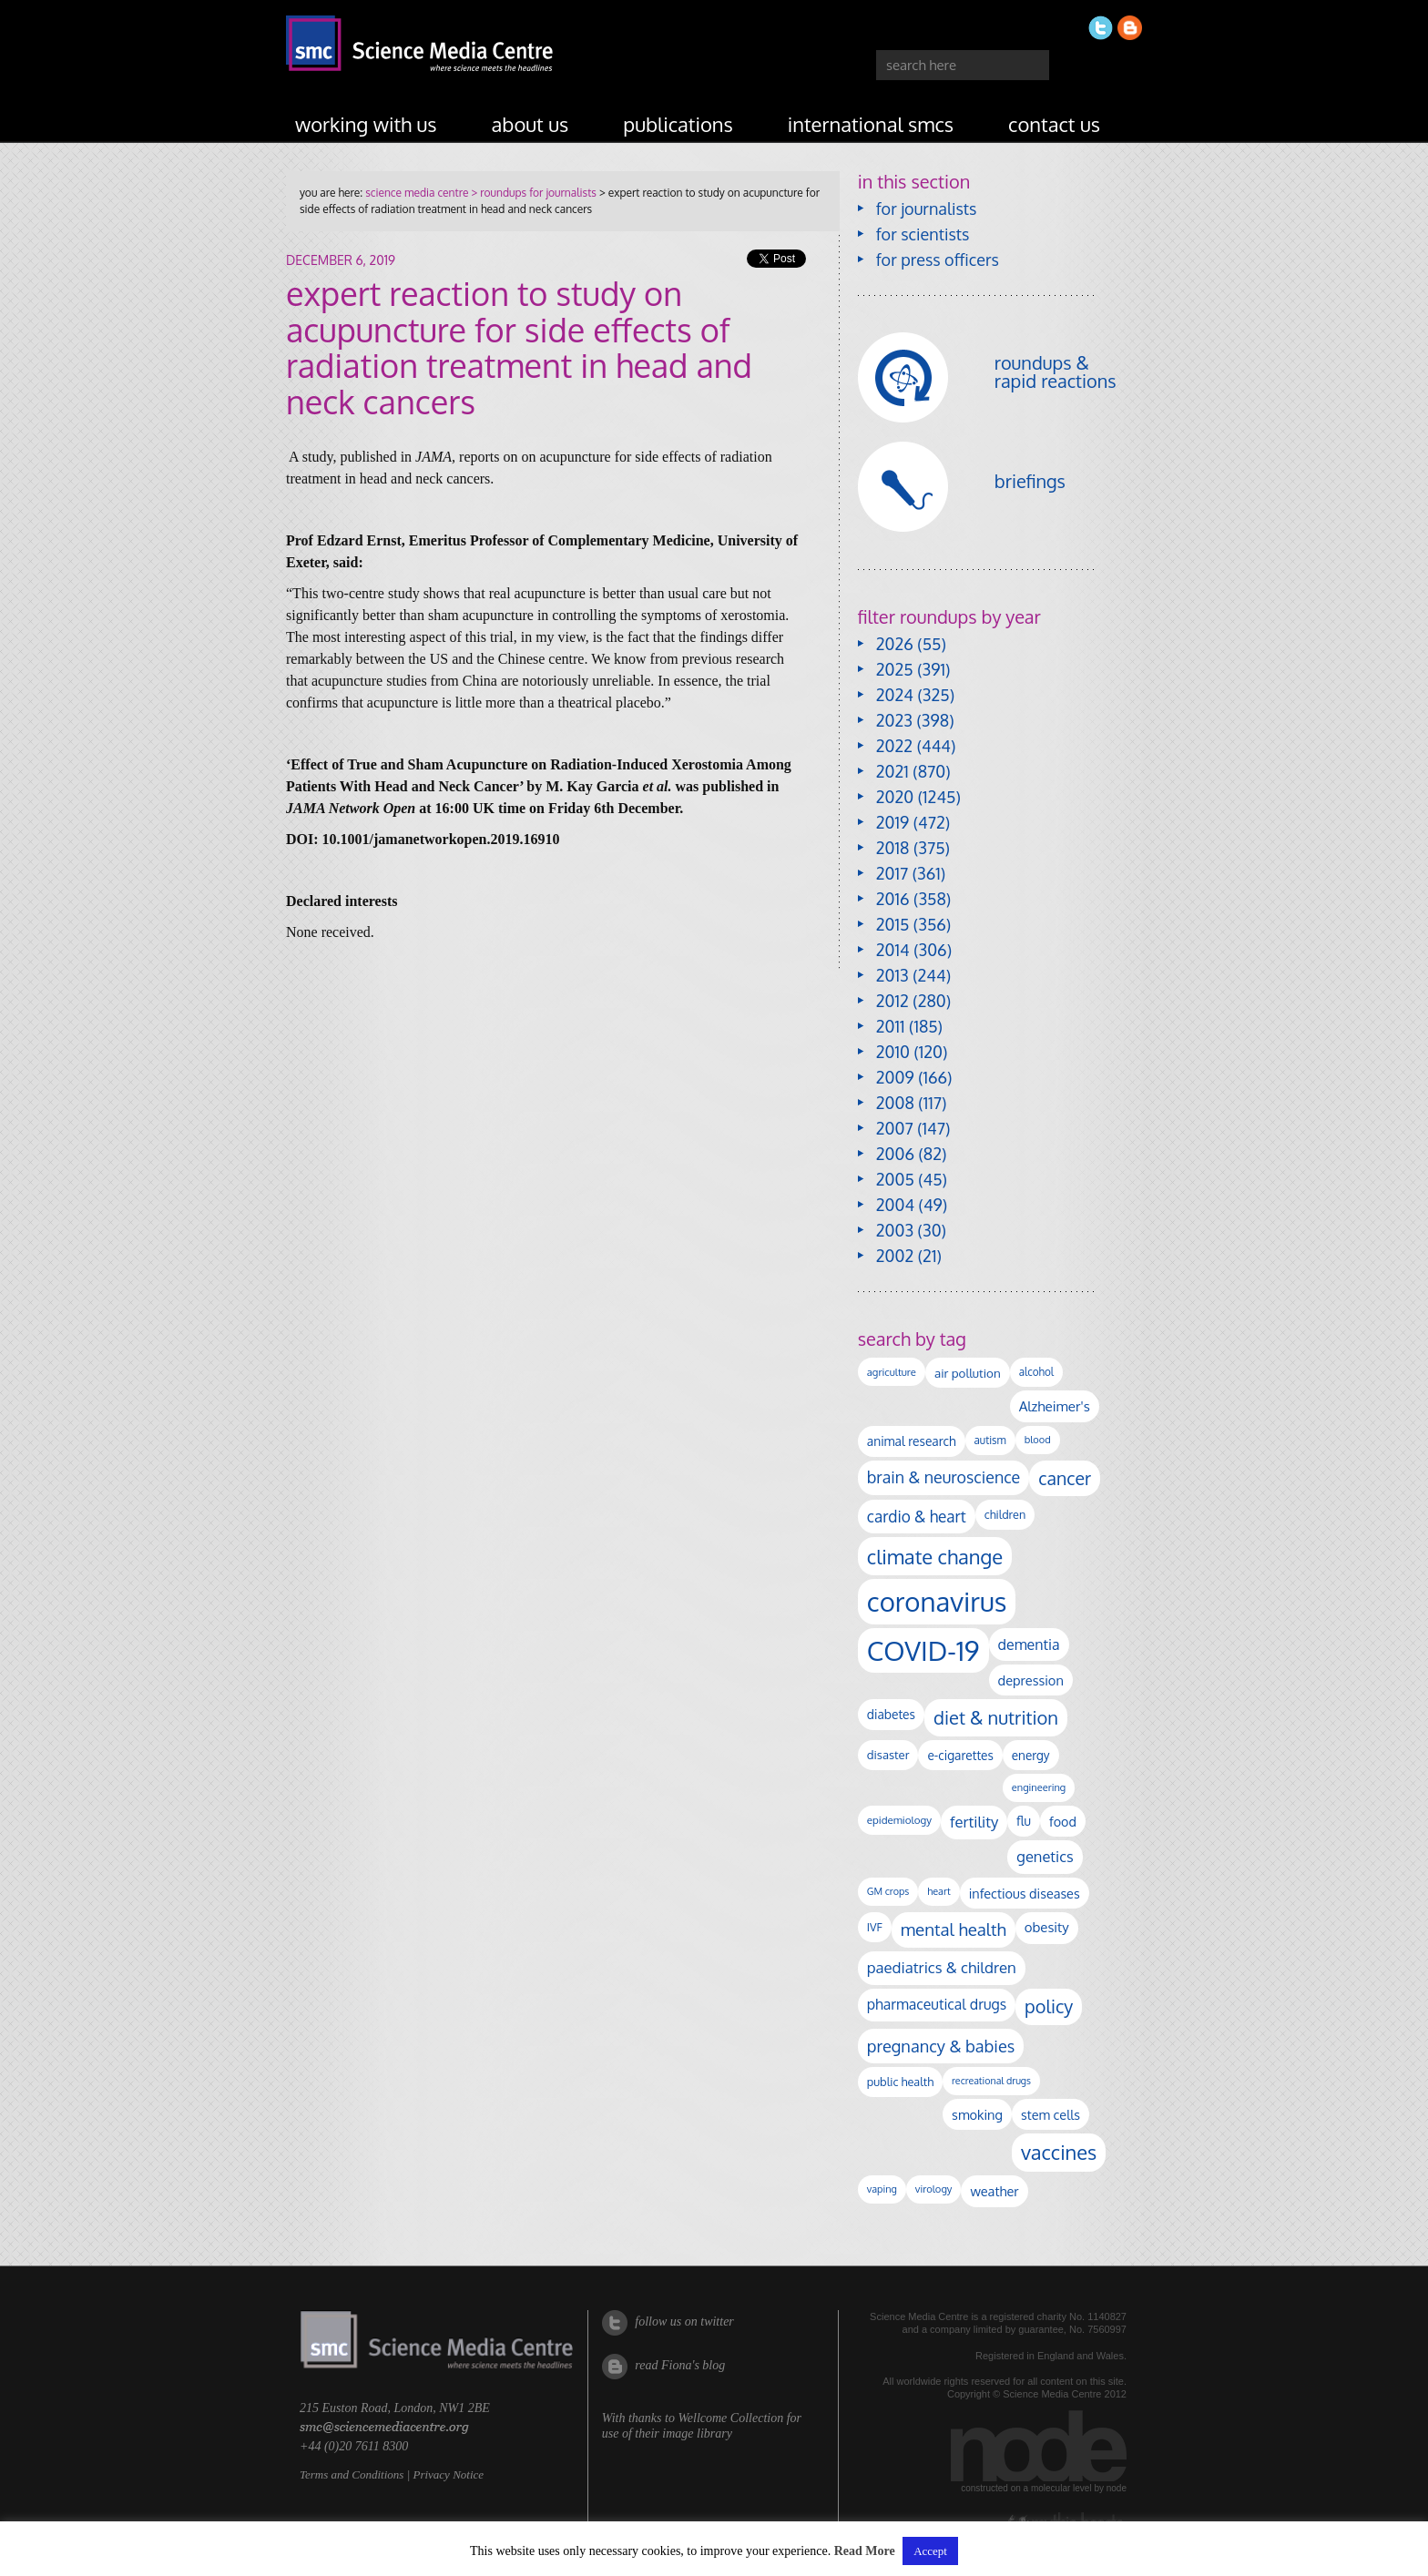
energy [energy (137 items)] (1031, 1755)
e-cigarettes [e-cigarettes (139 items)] (960, 1755)
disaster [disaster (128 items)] (888, 1754)
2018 (893, 848)
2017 (892, 873)
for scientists (923, 234)
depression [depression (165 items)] (1031, 1680)
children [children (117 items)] (1005, 1514)
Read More (864, 2551)
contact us (1054, 124)
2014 (893, 950)
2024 (894, 695)
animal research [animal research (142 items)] (911, 1441)
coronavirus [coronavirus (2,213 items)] (937, 1601)
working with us (366, 124)
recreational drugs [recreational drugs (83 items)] (991, 2080)
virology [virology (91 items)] (934, 2189)
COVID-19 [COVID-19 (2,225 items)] (923, 1650)
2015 (893, 924)
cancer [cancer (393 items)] (1064, 1478)
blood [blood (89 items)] (1038, 1439)
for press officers (937, 259)
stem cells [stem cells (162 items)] (1050, 2114)
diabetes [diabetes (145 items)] (891, 1714)
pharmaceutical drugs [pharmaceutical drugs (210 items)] (936, 2004)
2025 (894, 669)
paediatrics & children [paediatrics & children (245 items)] (941, 1967)
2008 (895, 1103)
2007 (894, 1128)
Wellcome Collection (730, 2418)
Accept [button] (930, 2551)
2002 (894, 1256)
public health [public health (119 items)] (900, 2081)
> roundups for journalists (532, 192)
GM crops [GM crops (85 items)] (888, 1891)
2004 (895, 1205)
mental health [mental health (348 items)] (953, 1929)
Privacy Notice (448, 2474)
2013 (892, 975)
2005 (895, 1179)
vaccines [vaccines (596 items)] (1058, 2152)
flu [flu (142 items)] (1023, 1820)
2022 (894, 746)
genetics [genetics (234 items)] (1044, 1856)
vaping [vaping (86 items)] (882, 2189)
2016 (893, 899)
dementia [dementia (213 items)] (1029, 1644)
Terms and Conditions (351, 2474)
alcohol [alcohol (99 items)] (1036, 1372)
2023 (894, 720)
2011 (890, 1026)
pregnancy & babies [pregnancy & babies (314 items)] (941, 2045)
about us (530, 124)
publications (678, 124)
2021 (892, 771)
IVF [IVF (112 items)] (874, 1926)
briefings (1030, 481)
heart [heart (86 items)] (938, 1891)
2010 (893, 1052)
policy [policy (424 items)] (1049, 2006)
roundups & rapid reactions (1055, 371)
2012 (892, 1001)
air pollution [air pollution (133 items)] (967, 1372)
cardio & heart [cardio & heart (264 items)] (916, 1516)
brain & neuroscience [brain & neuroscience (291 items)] (943, 1477)
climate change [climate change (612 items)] (935, 1556)
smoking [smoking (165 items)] (977, 2114)
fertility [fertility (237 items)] (974, 1821)
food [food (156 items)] (1062, 1821)
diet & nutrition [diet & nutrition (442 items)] (995, 1717)
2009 (895, 1077)
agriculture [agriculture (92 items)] (891, 1372)
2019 (892, 822)
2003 (894, 1230)
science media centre (416, 192)
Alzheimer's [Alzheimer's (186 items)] (1054, 1406)
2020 (894, 797)
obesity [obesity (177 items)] (1047, 1927)
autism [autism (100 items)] (990, 1440)
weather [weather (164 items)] (994, 2191)
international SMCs (871, 124)
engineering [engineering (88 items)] (1039, 1787)
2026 (894, 644)
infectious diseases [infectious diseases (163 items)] (1024, 1893)
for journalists (926, 209)
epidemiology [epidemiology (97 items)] (899, 1820)
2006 (895, 1154)
